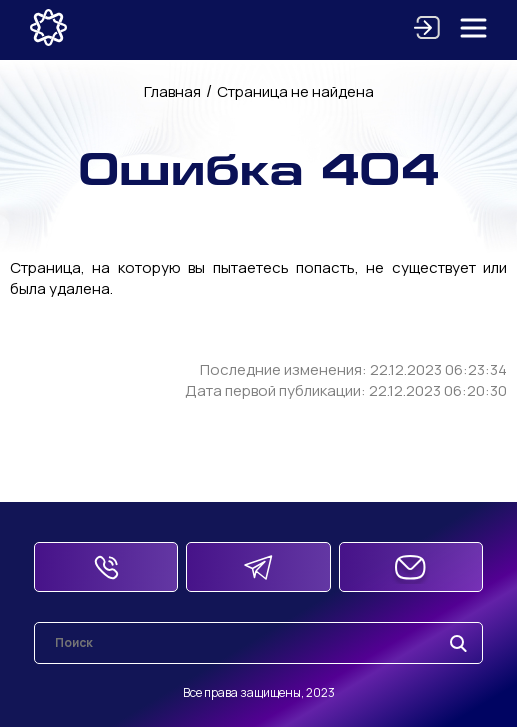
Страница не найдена (295, 91)
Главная (172, 91)
